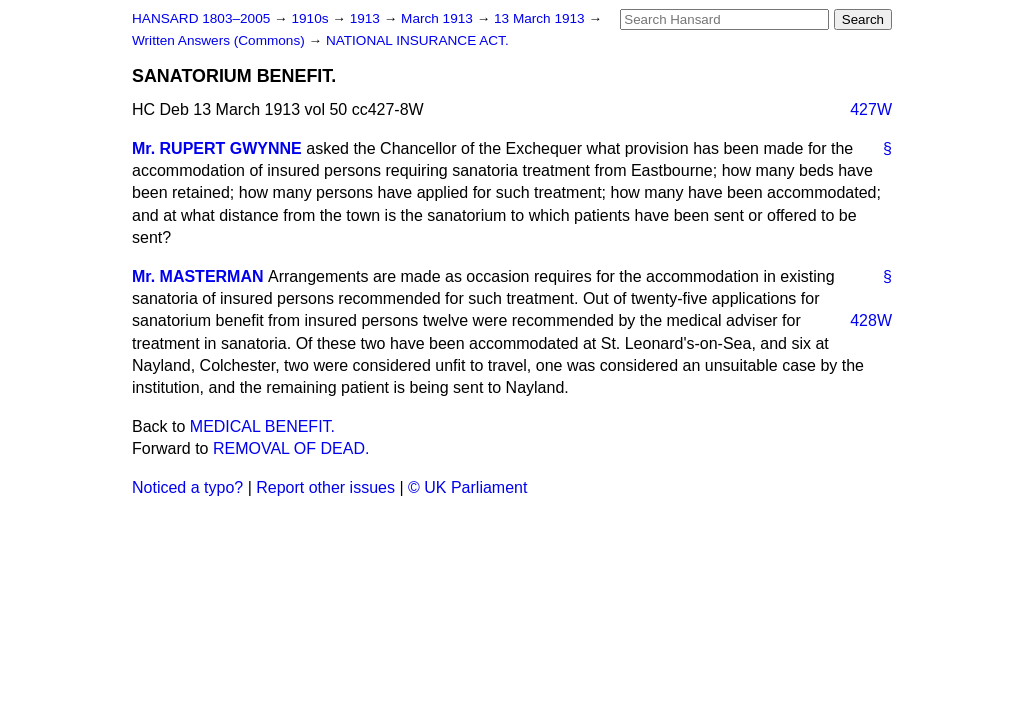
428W (871, 320)
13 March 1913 (541, 18)
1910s (311, 18)
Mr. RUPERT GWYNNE (217, 148)
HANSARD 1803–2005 (201, 18)
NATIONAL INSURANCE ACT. (417, 40)
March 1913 (439, 18)
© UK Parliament (467, 487)
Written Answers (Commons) (220, 40)
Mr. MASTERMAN (198, 276)
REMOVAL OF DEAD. (291, 448)
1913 (367, 18)
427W (871, 109)
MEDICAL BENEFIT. (262, 426)
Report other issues (325, 487)
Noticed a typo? (187, 487)
